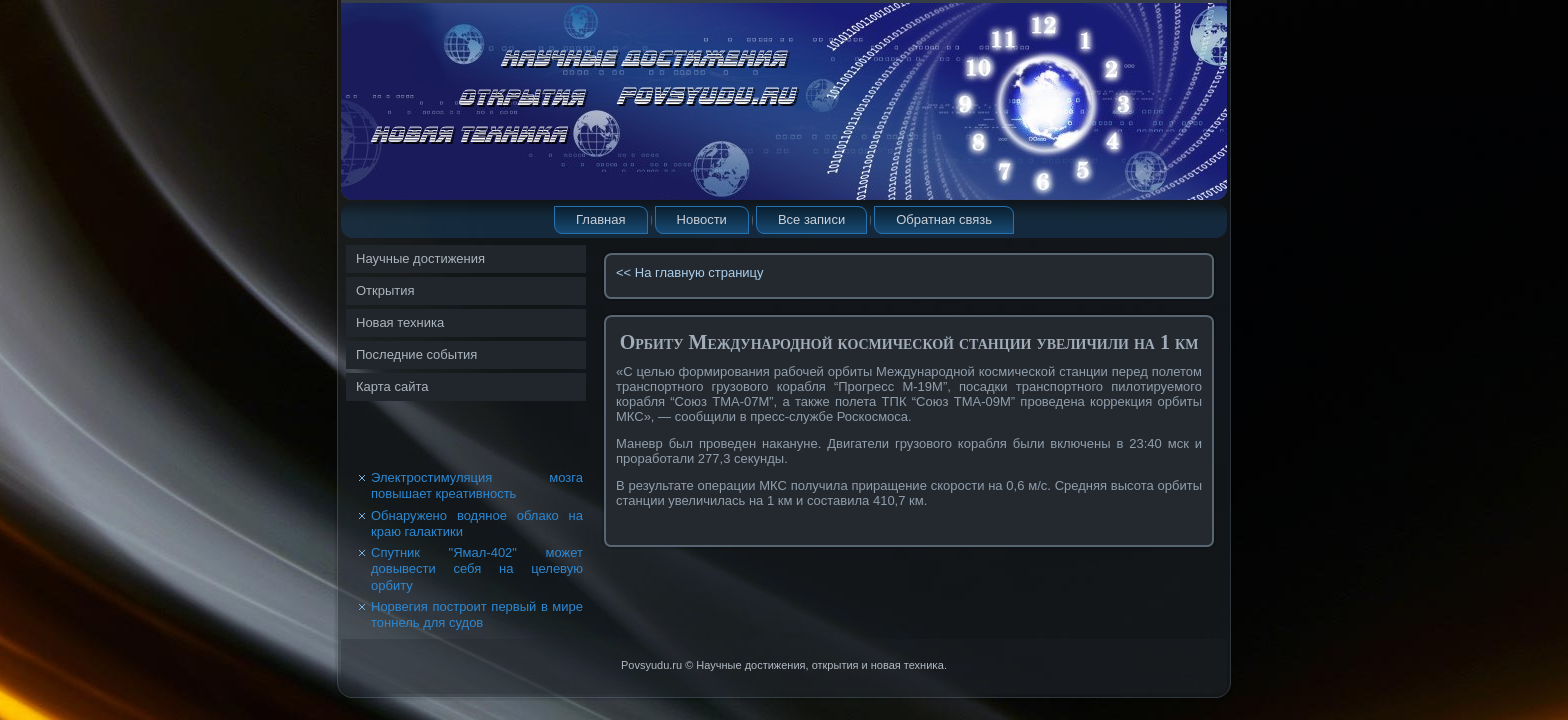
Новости (702, 219)
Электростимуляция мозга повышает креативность (477, 485)
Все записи (811, 219)
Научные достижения (420, 258)
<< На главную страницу (690, 272)
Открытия (385, 290)
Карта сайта (392, 386)
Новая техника (400, 322)
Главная (600, 219)
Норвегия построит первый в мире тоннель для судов (477, 614)
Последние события (416, 354)
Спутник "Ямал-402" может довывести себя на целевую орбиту (477, 569)
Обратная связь (944, 219)
